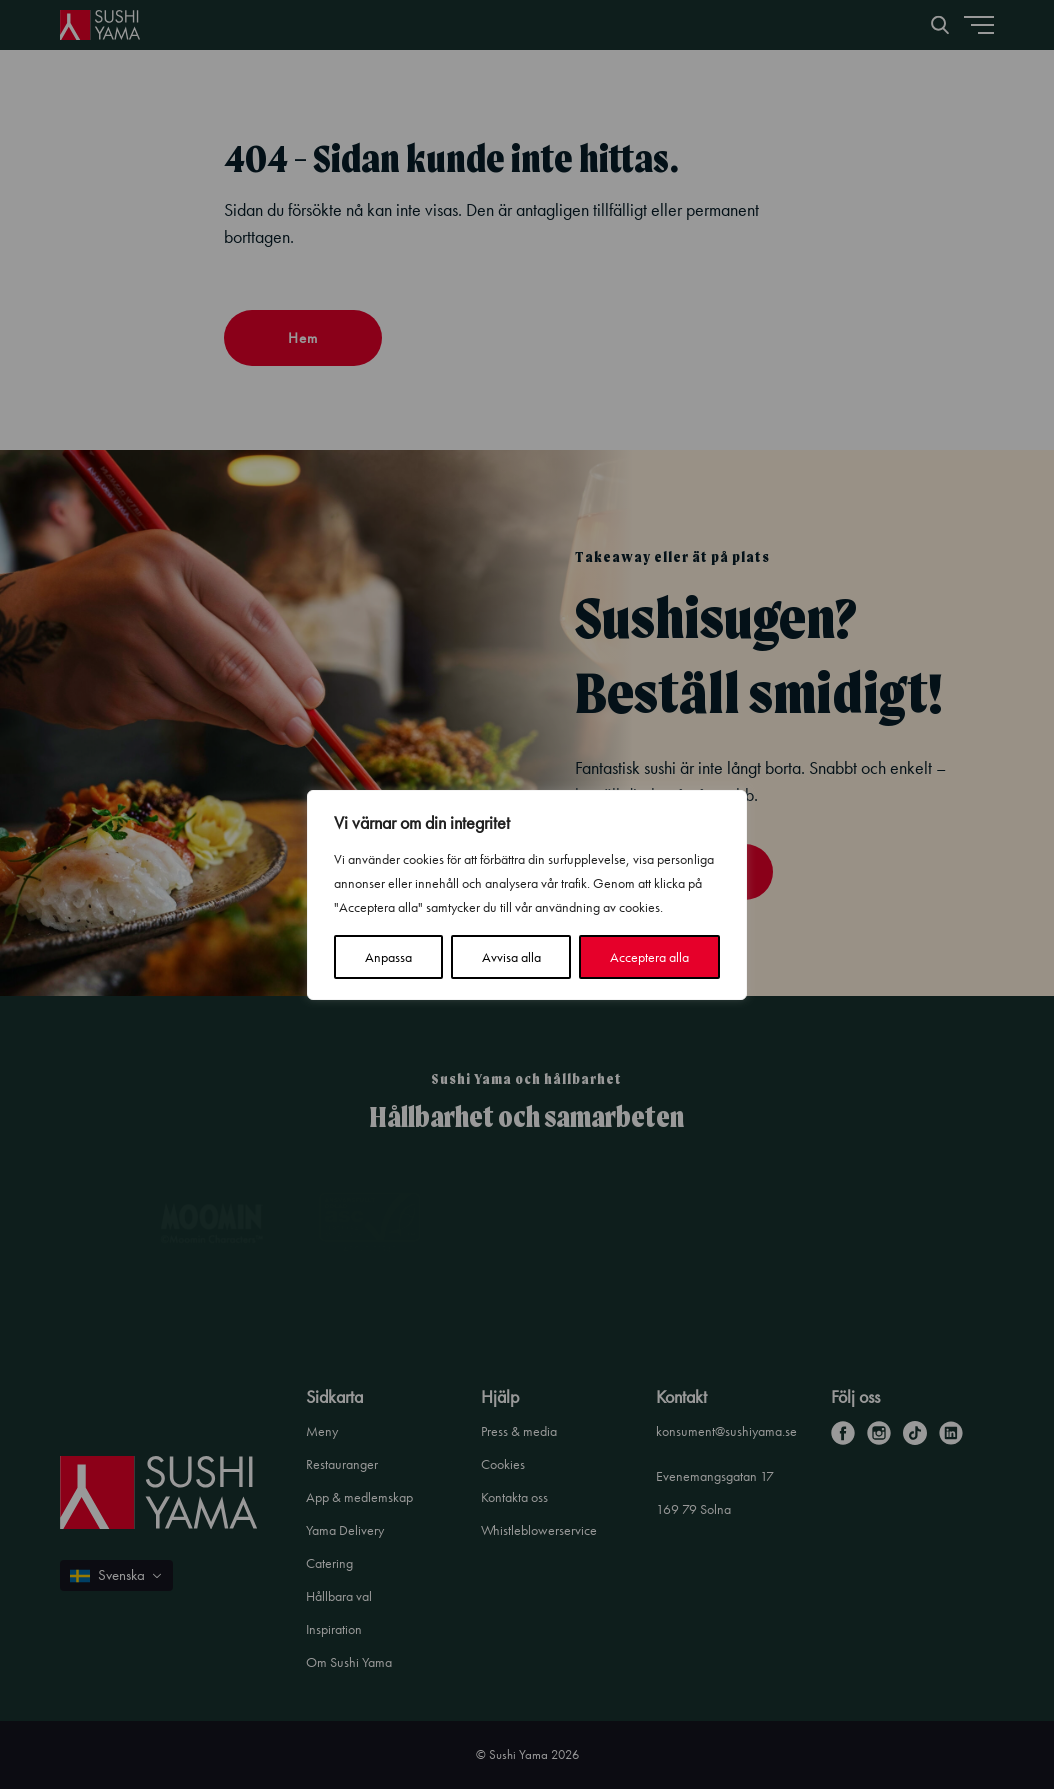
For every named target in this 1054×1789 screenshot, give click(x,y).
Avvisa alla (511, 957)
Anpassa (388, 957)
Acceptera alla (649, 957)
